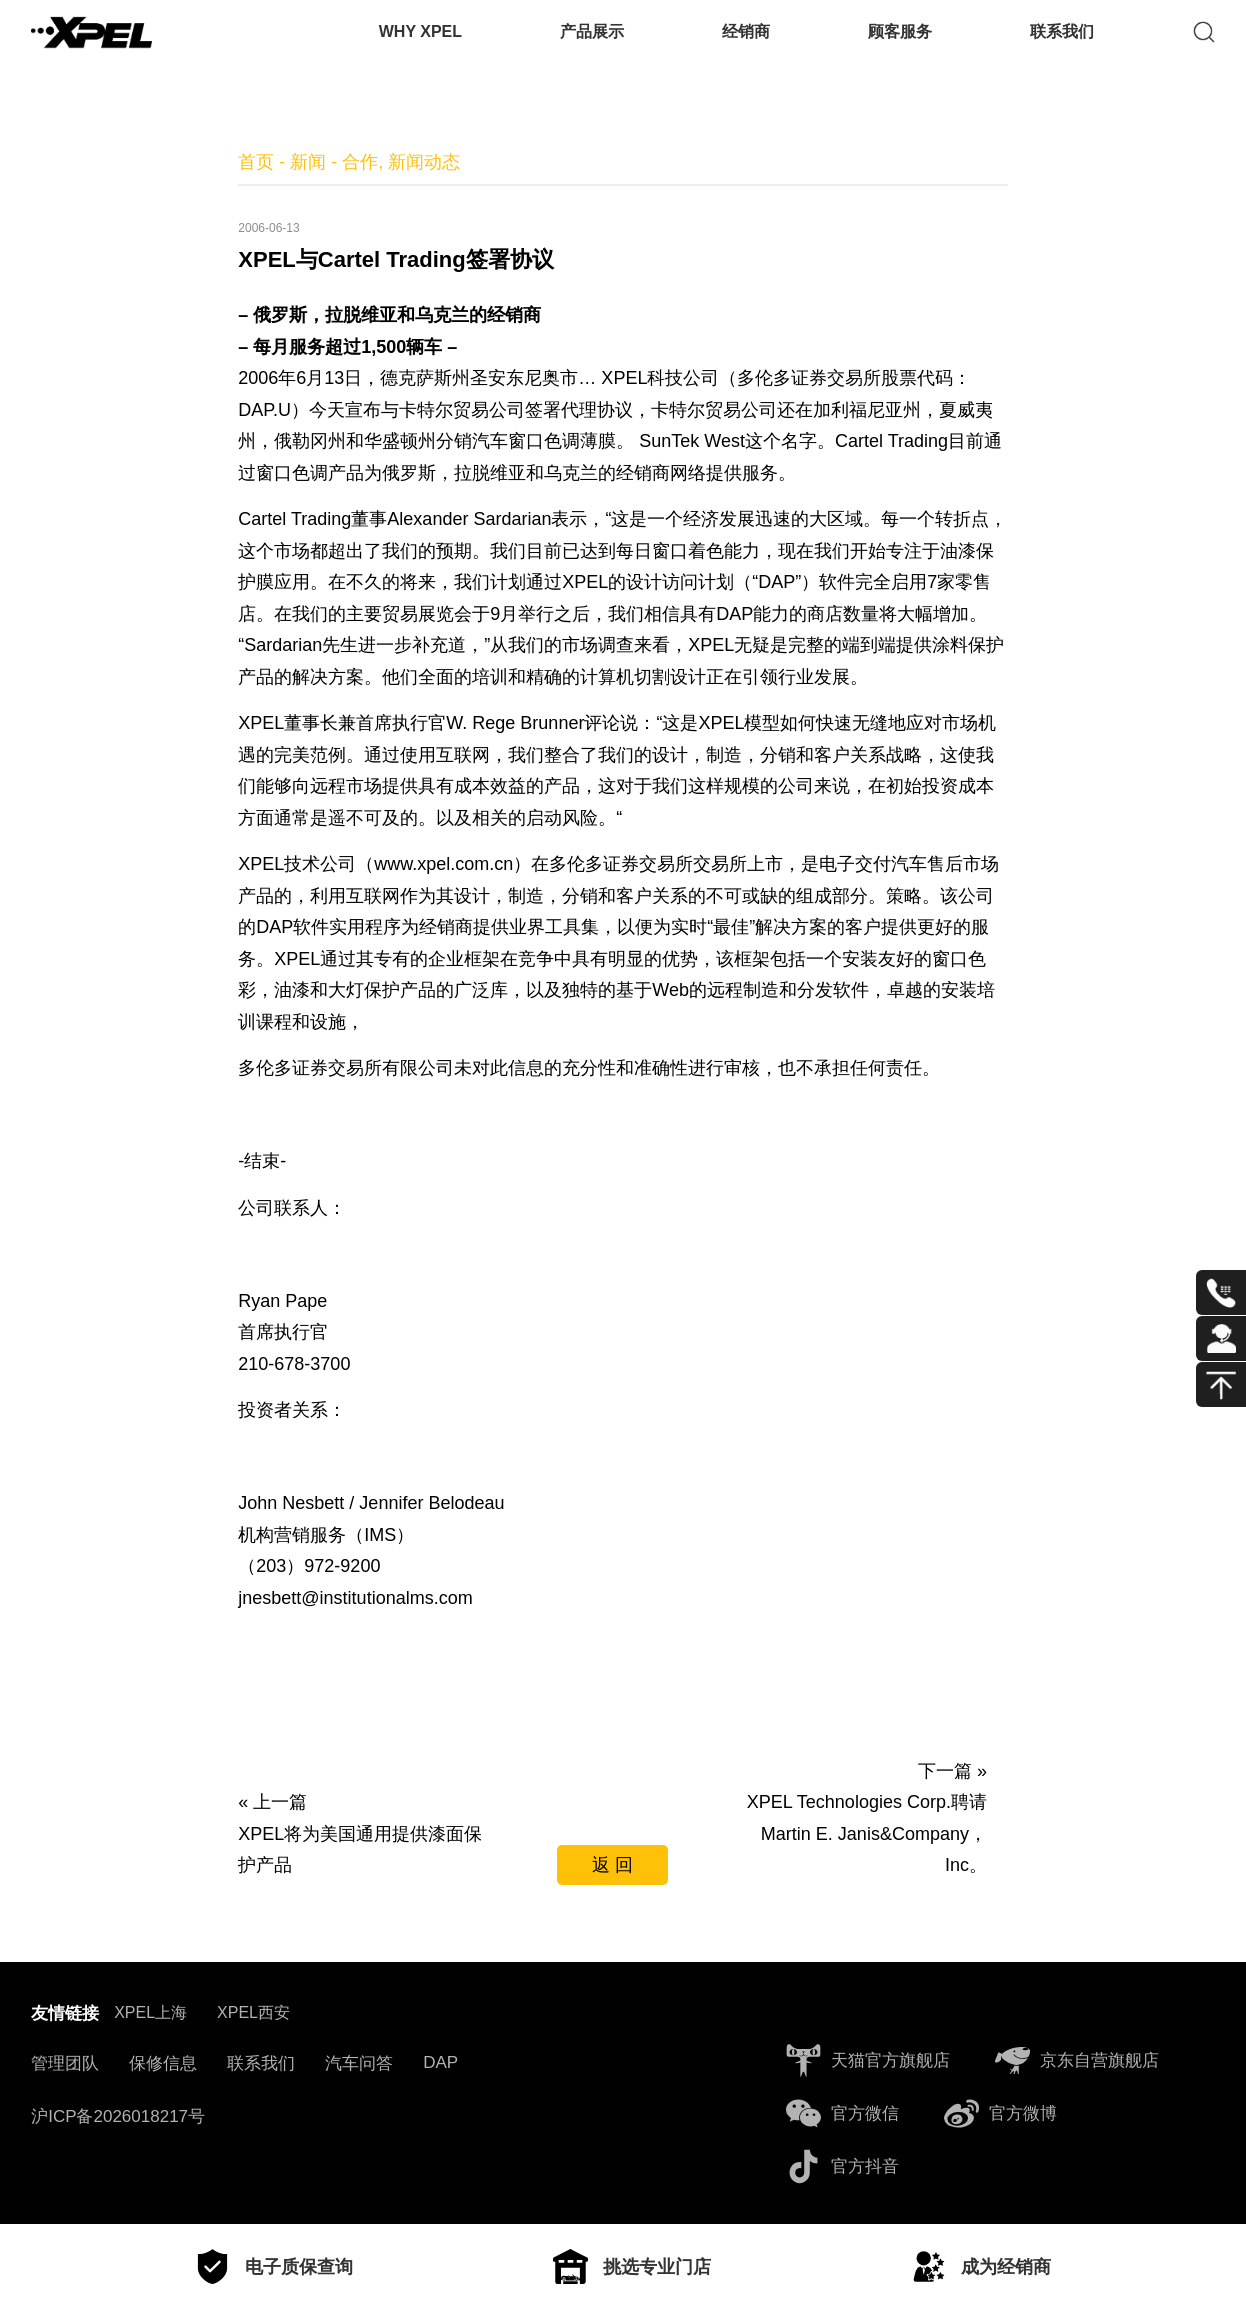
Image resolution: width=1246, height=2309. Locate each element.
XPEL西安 (253, 2012)
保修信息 (163, 2063)
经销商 (746, 44)
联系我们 (1062, 44)
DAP (440, 2062)
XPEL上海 (150, 2012)
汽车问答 (359, 2063)
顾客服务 (900, 44)
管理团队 (65, 2063)
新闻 (308, 162)
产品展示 (592, 44)
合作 (360, 162)
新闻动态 (424, 162)
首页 (256, 162)
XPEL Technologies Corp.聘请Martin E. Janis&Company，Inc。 (867, 1833)
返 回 (612, 1865)
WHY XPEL (420, 44)
